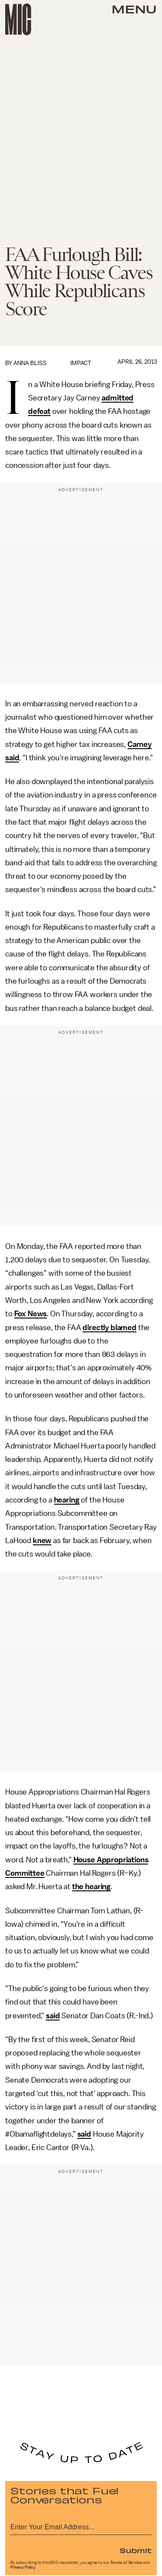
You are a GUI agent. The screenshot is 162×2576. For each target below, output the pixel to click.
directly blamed (110, 1327)
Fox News (30, 1314)
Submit (136, 2550)
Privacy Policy (22, 2567)
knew (42, 1540)
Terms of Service (126, 2562)
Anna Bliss (30, 363)
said (53, 2016)
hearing (66, 1500)
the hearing (91, 1886)
